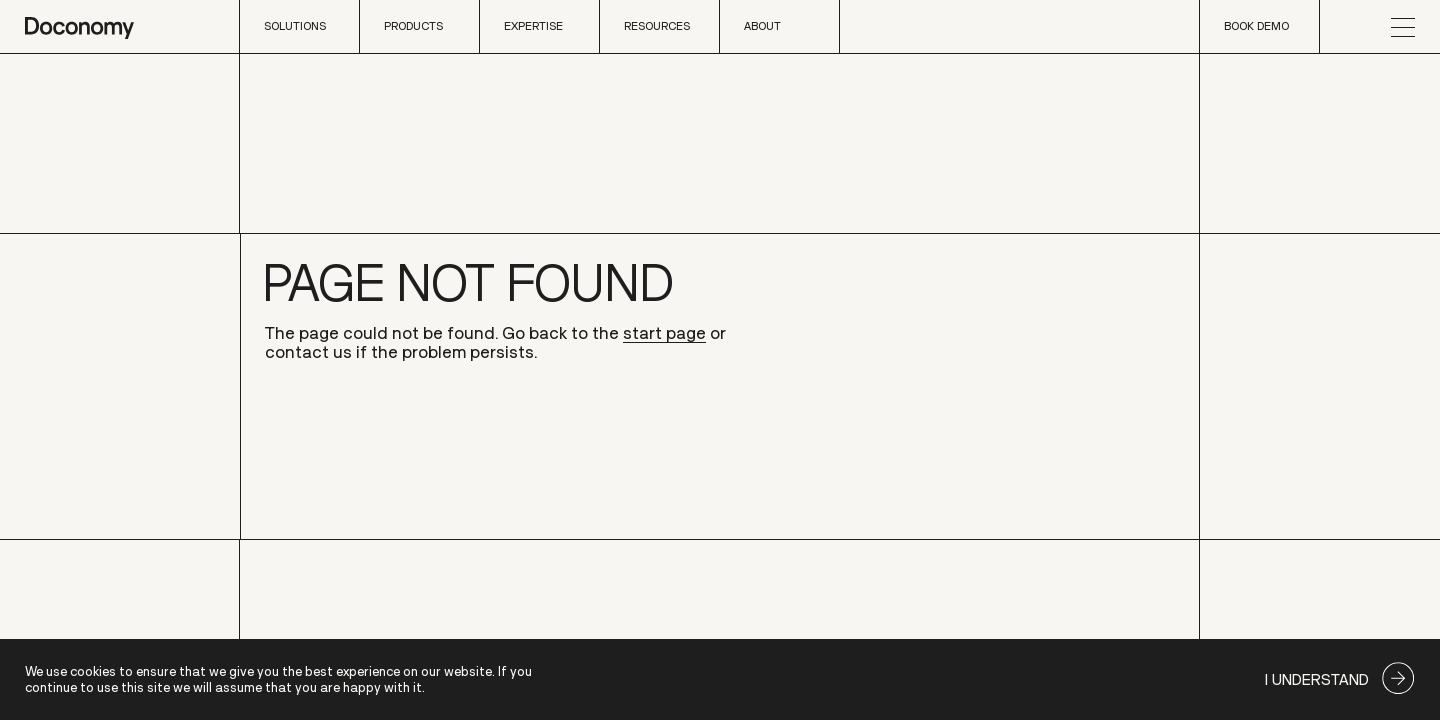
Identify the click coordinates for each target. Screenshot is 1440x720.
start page (664, 334)
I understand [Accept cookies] (1317, 679)
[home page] (79, 27)
